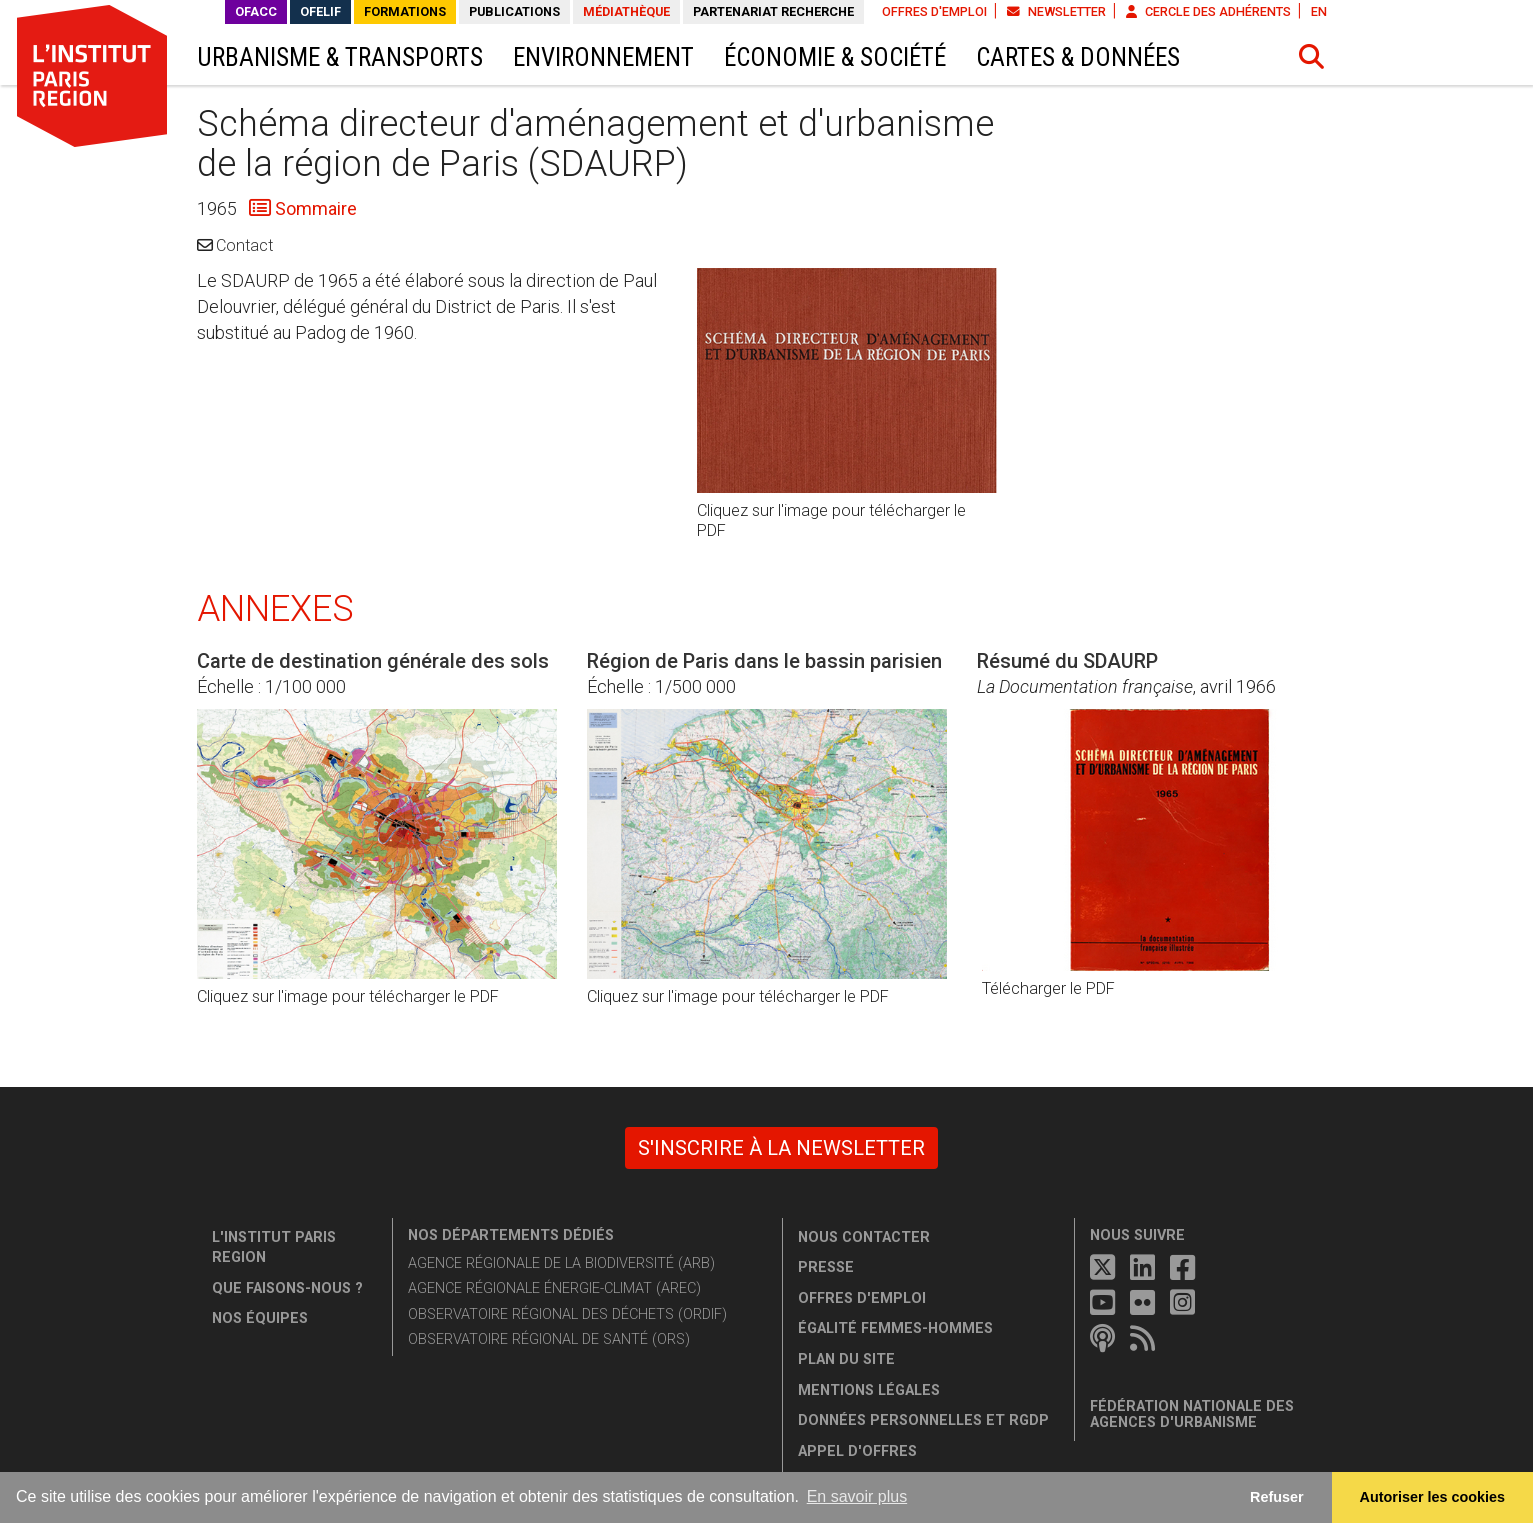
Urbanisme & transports (340, 57)
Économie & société (835, 57)
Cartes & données (1078, 57)
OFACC (256, 11)
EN (1319, 11)
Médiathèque (626, 11)
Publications (514, 11)
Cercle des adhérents (1208, 11)
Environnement (603, 57)
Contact (244, 245)
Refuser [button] (1277, 1497)
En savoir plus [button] (857, 1496)
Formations (405, 11)
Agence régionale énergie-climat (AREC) (554, 1288)
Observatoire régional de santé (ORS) (549, 1339)
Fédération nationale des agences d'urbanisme (1192, 1414)
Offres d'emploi (934, 11)
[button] (1311, 57)
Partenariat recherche (773, 11)
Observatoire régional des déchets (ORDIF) (567, 1314)
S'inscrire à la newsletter (781, 1148)
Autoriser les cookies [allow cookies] (1433, 1497)
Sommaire (314, 208)
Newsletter (1056, 11)
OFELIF (320, 11)
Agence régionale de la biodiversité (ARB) (561, 1263)
